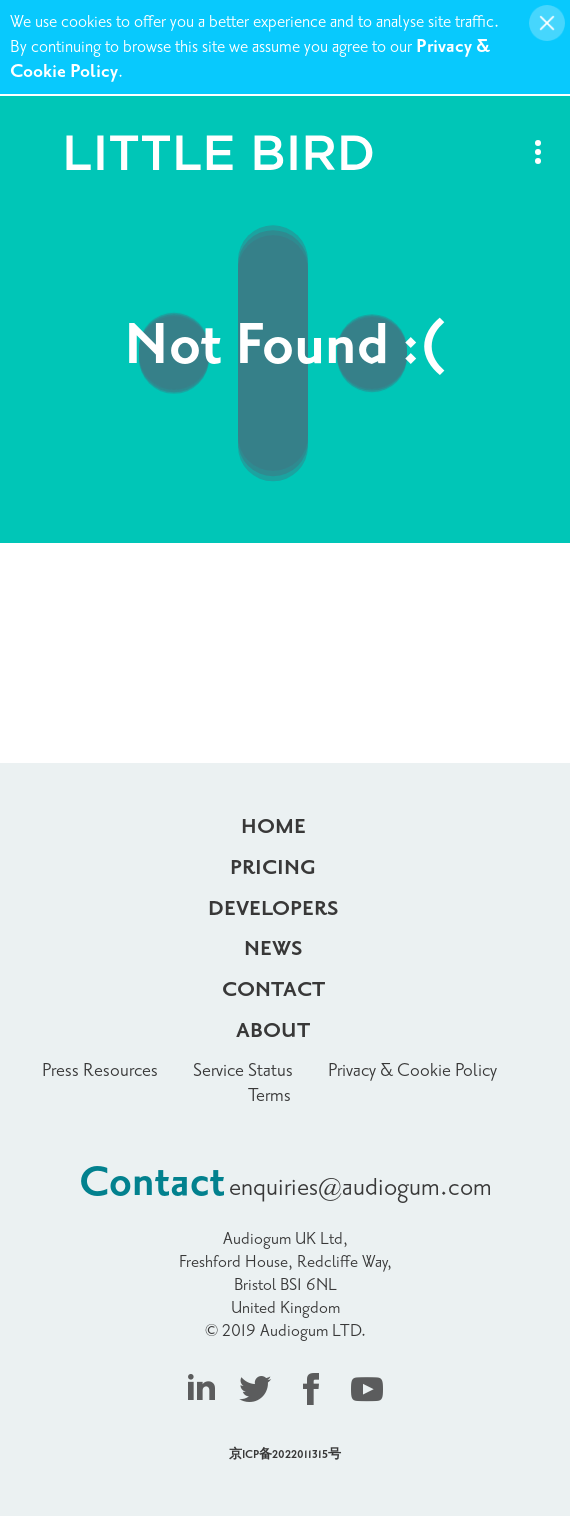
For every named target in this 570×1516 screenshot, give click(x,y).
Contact (273, 990)
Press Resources (100, 1070)
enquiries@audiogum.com (360, 1187)
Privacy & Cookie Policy (412, 1070)
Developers (273, 909)
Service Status (243, 1070)
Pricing (273, 868)
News (273, 949)
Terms (269, 1095)
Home (273, 827)
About (273, 1031)
